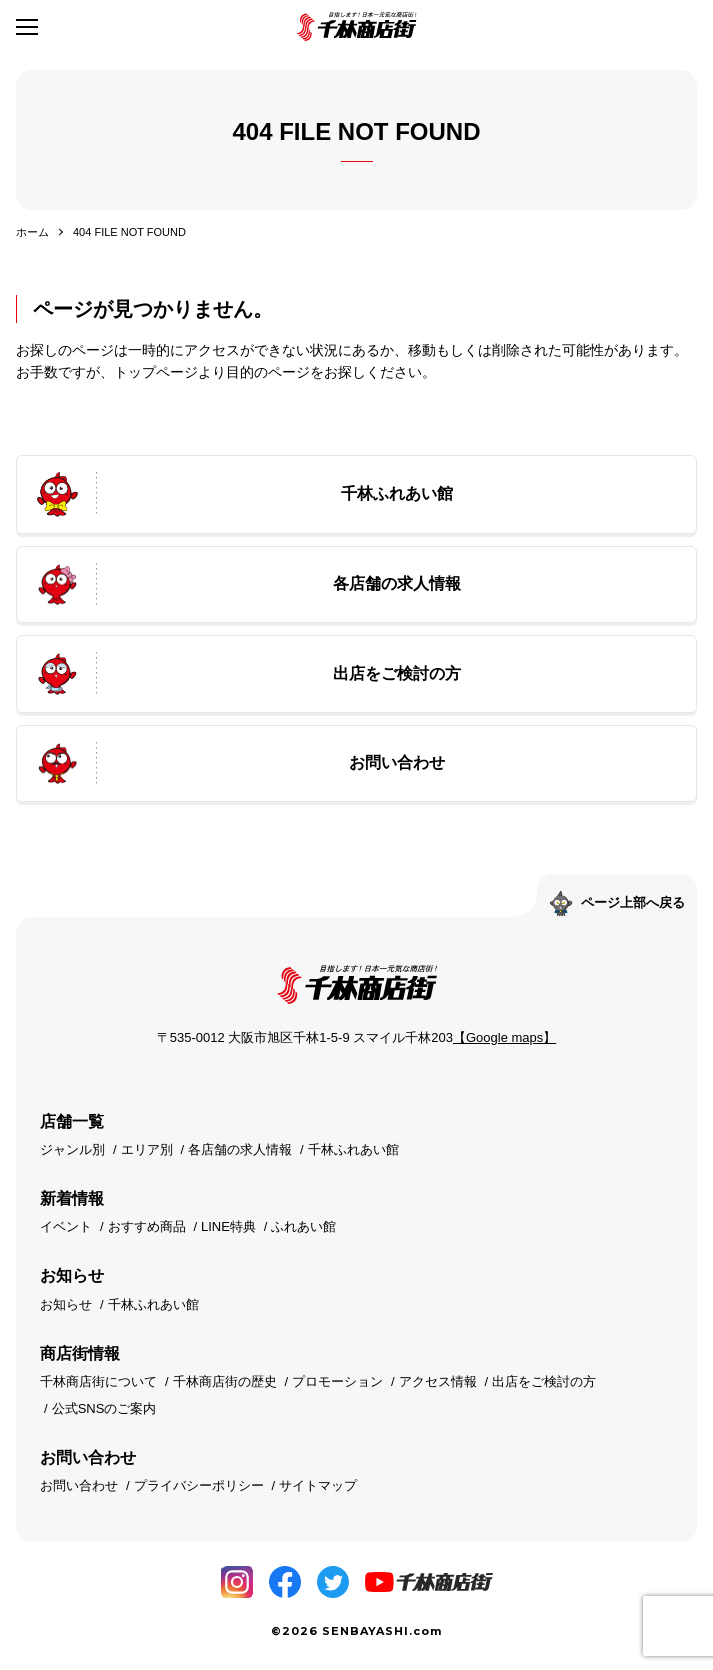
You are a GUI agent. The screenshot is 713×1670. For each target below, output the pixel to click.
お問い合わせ (79, 1485)
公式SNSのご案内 (104, 1408)
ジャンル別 (72, 1149)
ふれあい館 (303, 1226)
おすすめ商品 (147, 1226)
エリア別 (147, 1149)
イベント (66, 1226)
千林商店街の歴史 (225, 1381)
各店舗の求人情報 (240, 1149)
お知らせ (66, 1304)
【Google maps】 (504, 1037)
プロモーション (337, 1381)
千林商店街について (98, 1381)
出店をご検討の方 (544, 1381)
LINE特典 (228, 1226)
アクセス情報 (438, 1381)
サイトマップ (318, 1485)
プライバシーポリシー (199, 1485)
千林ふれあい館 (353, 1149)
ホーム (32, 232)
